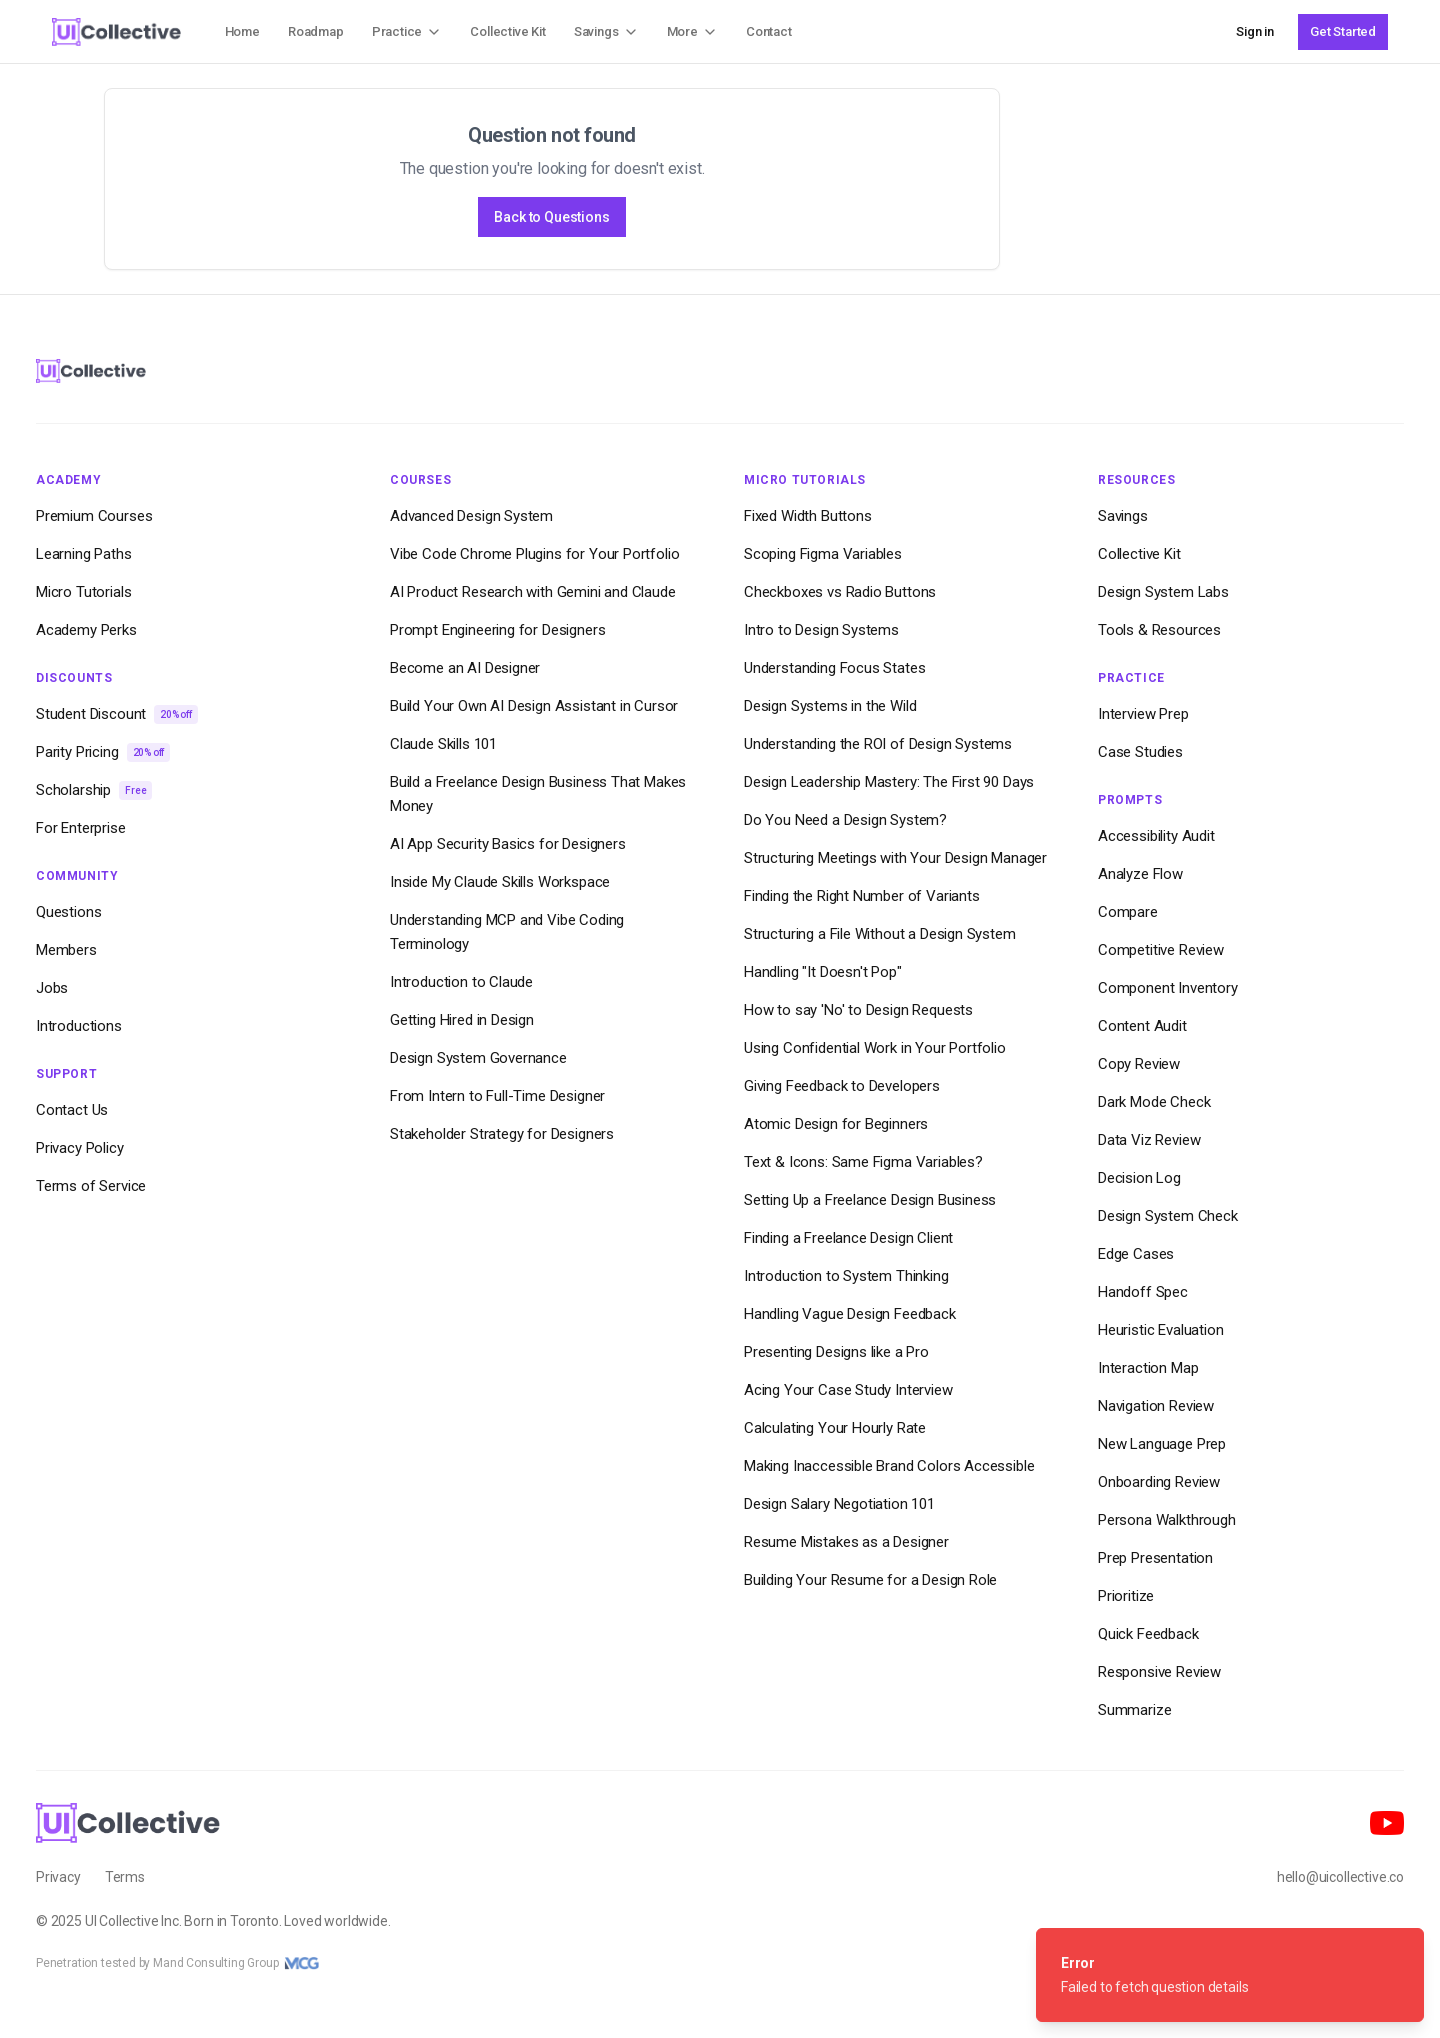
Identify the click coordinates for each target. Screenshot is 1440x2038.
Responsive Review (1159, 1672)
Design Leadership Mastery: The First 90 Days (889, 782)
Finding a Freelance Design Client (848, 1238)
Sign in (1255, 31)
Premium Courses (94, 516)
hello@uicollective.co (1340, 1877)
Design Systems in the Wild (830, 706)
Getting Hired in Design (462, 1020)
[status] (1230, 1975)
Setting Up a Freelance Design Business (870, 1200)
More (692, 32)
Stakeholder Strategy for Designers (502, 1134)
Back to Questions (551, 217)
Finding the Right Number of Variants (862, 896)
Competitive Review (1161, 950)
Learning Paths (84, 554)
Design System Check (1168, 1216)
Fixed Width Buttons (808, 516)
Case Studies (1140, 752)
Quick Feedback (1148, 1634)
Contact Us (72, 1110)
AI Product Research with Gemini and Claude (533, 592)
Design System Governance (478, 1058)
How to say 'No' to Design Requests (858, 1010)
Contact (769, 31)
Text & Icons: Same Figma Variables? (863, 1162)
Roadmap (316, 31)
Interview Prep (1143, 714)
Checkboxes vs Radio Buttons (840, 592)
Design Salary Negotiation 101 (839, 1504)
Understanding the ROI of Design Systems (878, 744)
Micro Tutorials (83, 592)
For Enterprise (81, 828)
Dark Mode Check (1154, 1102)
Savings (606, 32)
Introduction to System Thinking (846, 1276)
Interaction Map (1148, 1368)
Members (66, 950)
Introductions (79, 1026)
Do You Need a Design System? (845, 820)
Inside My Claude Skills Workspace (500, 882)
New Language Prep (1162, 1444)
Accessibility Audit (1156, 836)
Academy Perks (86, 630)
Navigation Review (1156, 1406)
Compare (1128, 912)
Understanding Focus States (834, 668)
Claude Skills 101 (443, 744)
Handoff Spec (1143, 1292)
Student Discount (117, 714)
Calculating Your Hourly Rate (835, 1428)
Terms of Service (91, 1186)
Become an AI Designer (465, 668)
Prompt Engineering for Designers (497, 630)
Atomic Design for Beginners (836, 1124)
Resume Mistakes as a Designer (846, 1542)
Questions (68, 912)
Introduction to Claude (461, 982)
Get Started (1343, 31)
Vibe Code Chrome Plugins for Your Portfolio (534, 554)
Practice (407, 32)
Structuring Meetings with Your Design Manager (895, 858)
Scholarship (94, 790)
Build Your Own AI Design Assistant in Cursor (534, 706)
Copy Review (1139, 1064)
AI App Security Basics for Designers (508, 844)
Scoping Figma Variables (823, 554)
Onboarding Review (1159, 1482)
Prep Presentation (1155, 1558)
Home (242, 31)
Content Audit (1142, 1026)
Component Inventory (1168, 988)
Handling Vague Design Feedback (850, 1314)
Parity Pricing (103, 752)
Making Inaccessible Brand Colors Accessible (889, 1466)
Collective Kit (508, 31)
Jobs (52, 988)
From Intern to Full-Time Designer (497, 1096)
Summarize (1134, 1710)
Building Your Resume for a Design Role (870, 1580)
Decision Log (1139, 1178)
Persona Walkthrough (1167, 1520)
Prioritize (1126, 1596)
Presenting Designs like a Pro (836, 1352)
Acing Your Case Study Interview (848, 1390)
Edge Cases (1136, 1254)
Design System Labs (1163, 592)
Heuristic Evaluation (1160, 1330)
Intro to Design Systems (821, 630)
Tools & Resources (1159, 630)
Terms (125, 1877)
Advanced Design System (471, 516)
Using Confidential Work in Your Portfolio (875, 1048)
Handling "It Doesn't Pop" (823, 972)
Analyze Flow (1140, 874)
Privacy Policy (80, 1148)
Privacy (58, 1877)
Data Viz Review (1149, 1140)
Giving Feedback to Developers (842, 1086)
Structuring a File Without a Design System (880, 934)
